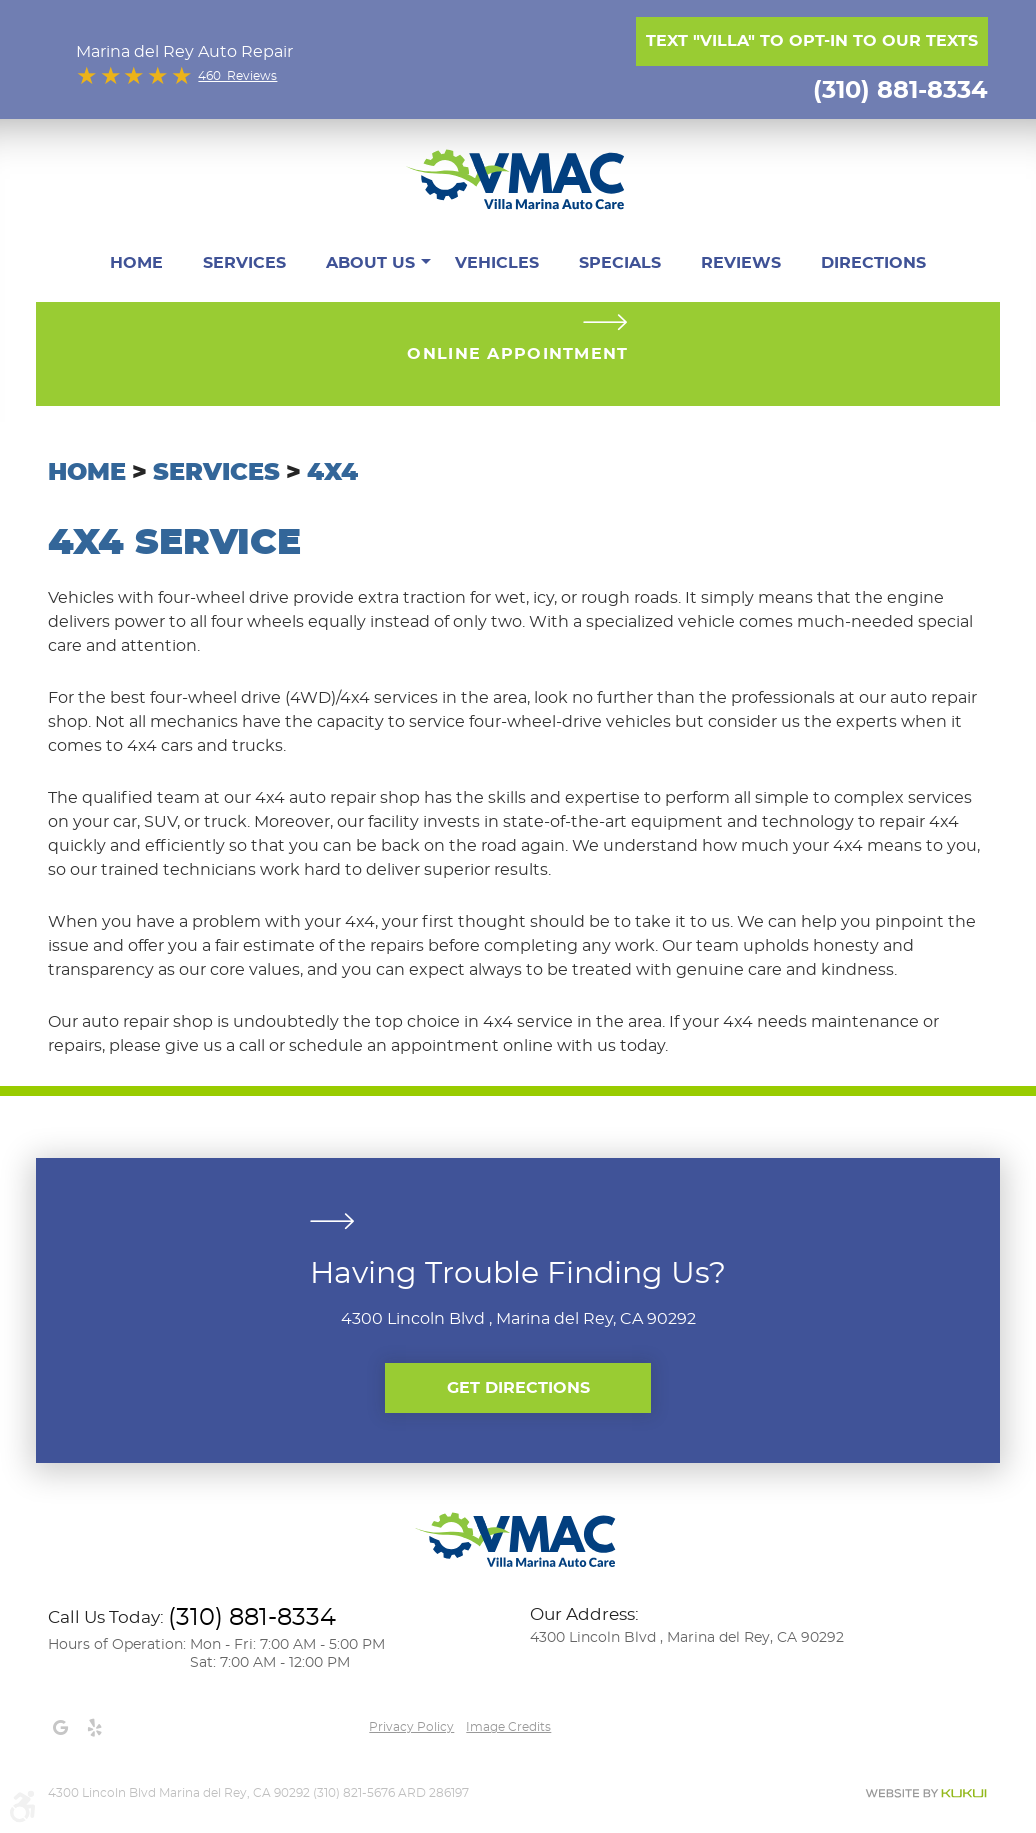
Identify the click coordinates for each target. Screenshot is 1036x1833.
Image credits (508, 1727)
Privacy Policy (411, 1727)
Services (244, 263)
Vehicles (497, 263)
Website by (926, 1793)
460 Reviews (237, 76)
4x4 (332, 473)
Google (60, 1728)
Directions (873, 263)
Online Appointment (517, 354)
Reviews (741, 263)
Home (136, 263)
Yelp (94, 1728)
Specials (620, 263)
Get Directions (518, 1388)
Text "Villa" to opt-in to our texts (812, 41)
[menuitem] (136, 263)
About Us (370, 263)
